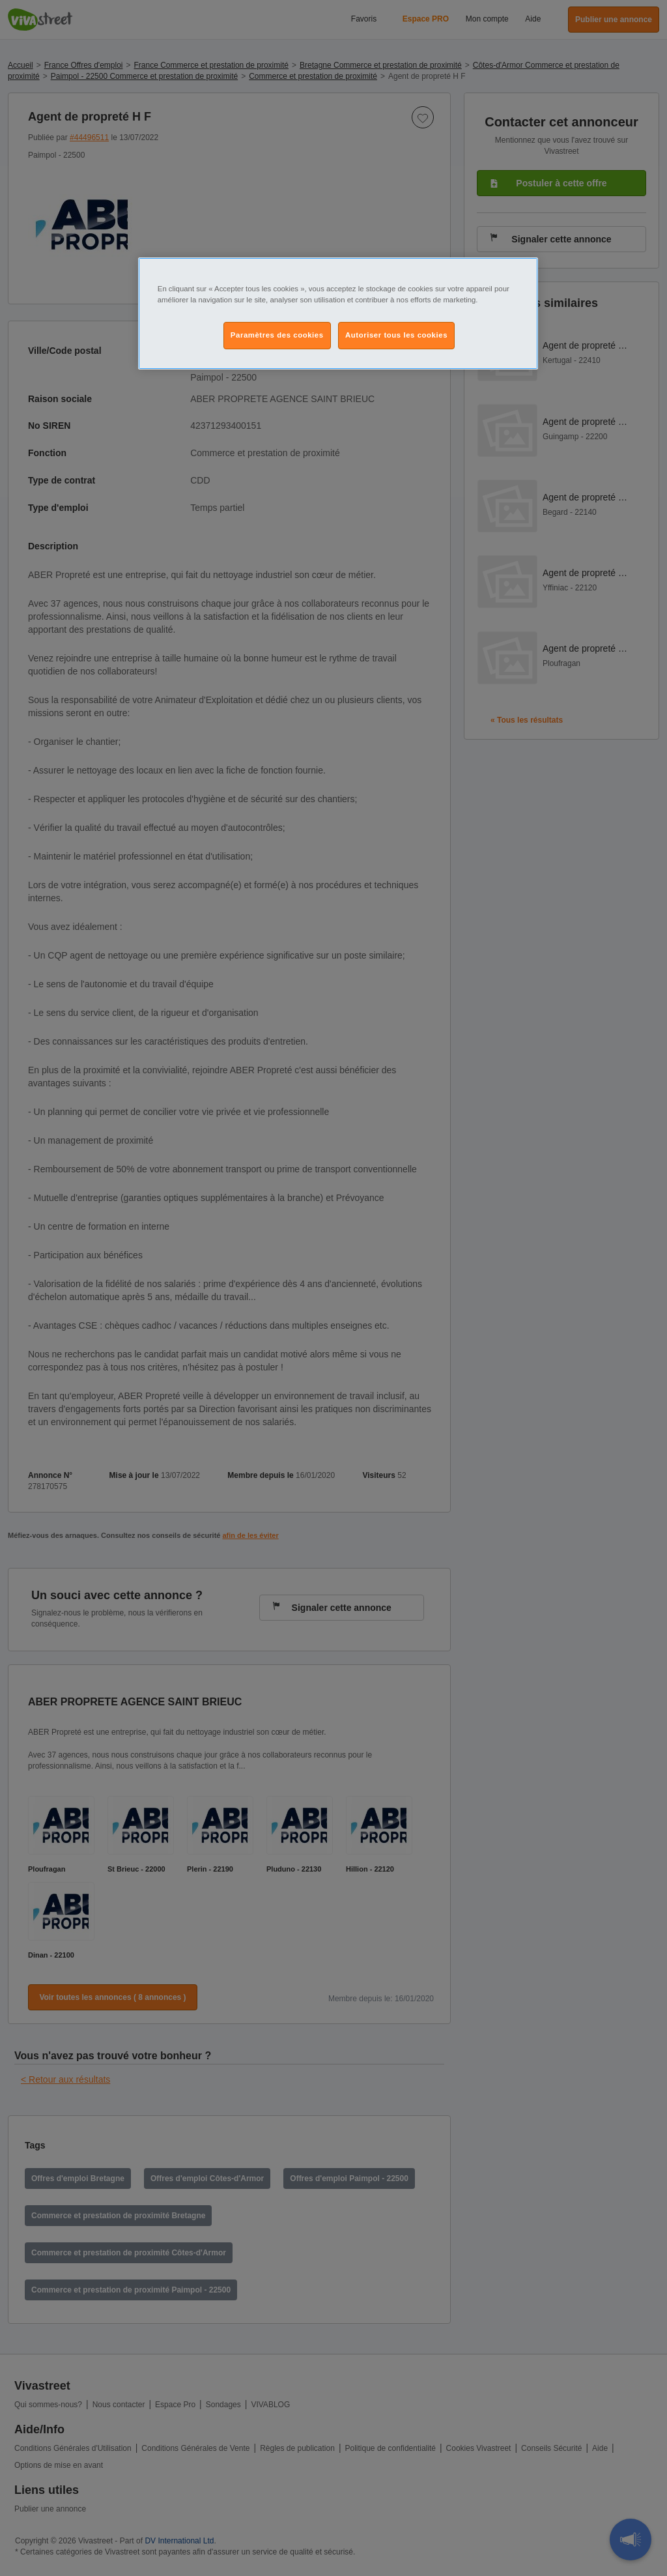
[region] (338, 313)
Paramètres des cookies (277, 335)
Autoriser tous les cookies (396, 335)
